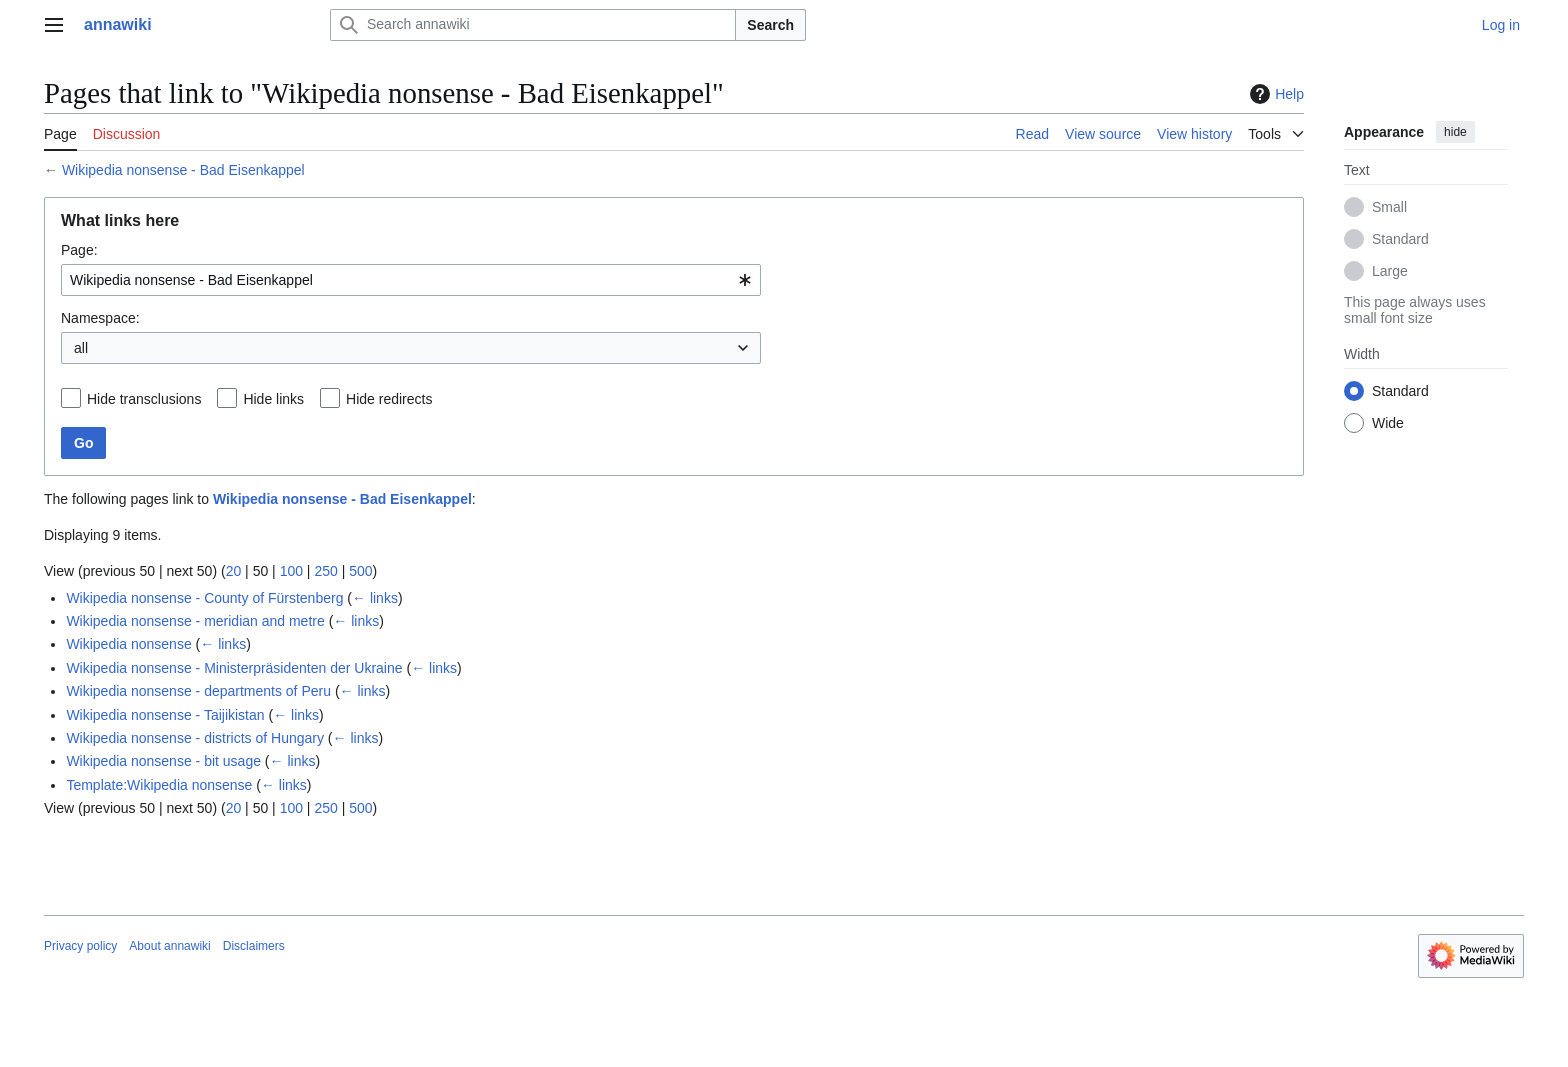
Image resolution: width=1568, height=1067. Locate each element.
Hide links (273, 399)
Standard (1400, 239)
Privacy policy (80, 946)
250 (325, 571)
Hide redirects (389, 399)
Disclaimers (254, 946)
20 (234, 571)
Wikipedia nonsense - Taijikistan (165, 715)
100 (291, 571)
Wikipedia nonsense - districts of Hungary (195, 738)
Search (770, 25)
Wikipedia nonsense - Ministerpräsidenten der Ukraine (234, 668)
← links (375, 598)
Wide (1388, 423)
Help (1274, 94)
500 (360, 571)
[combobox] (411, 280)
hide (1455, 132)
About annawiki (169, 946)
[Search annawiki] (533, 25)
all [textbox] (81, 348)
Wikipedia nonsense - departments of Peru (198, 691)
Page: (79, 250)
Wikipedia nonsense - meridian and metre (195, 621)
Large (1390, 271)
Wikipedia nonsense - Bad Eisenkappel (183, 170)
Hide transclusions (144, 399)
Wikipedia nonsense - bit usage (163, 761)
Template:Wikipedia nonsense (159, 785)
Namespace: (100, 318)
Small (1389, 207)
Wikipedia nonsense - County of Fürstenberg (204, 598)
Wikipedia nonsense (128, 644)
